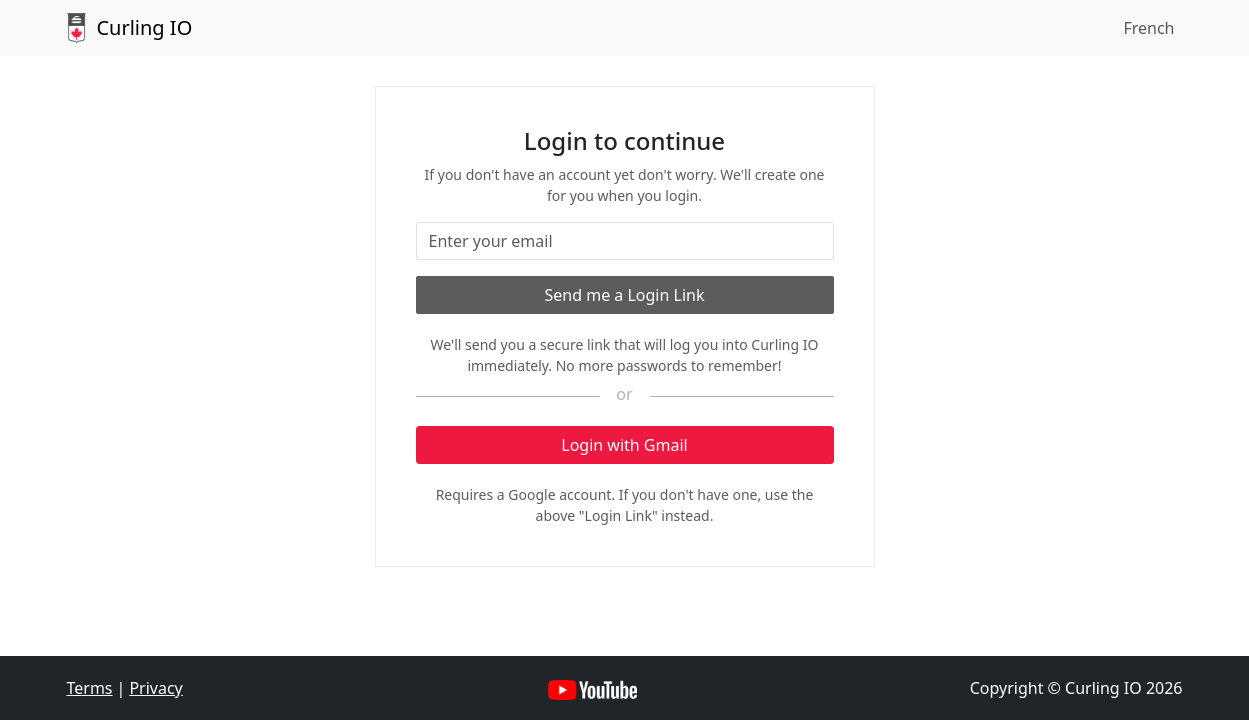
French (1148, 28)
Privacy (155, 688)
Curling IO (130, 28)
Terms (90, 688)
